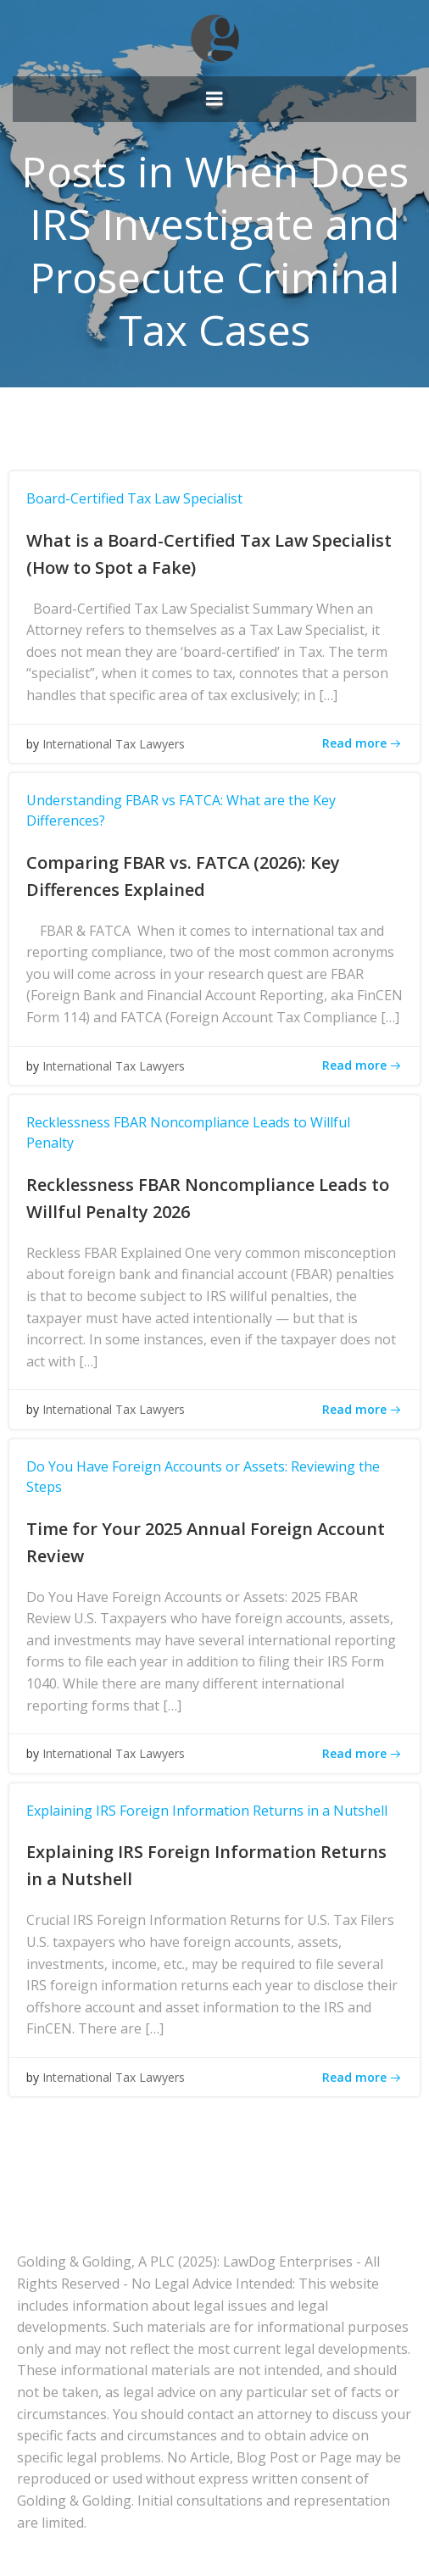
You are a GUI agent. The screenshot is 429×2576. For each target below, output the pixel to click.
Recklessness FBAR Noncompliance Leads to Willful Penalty (188, 1132)
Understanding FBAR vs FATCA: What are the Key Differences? (181, 810)
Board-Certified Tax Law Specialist (134, 498)
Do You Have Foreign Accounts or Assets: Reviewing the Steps (203, 1476)
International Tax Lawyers (113, 744)
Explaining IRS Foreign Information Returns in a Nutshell (206, 1810)
